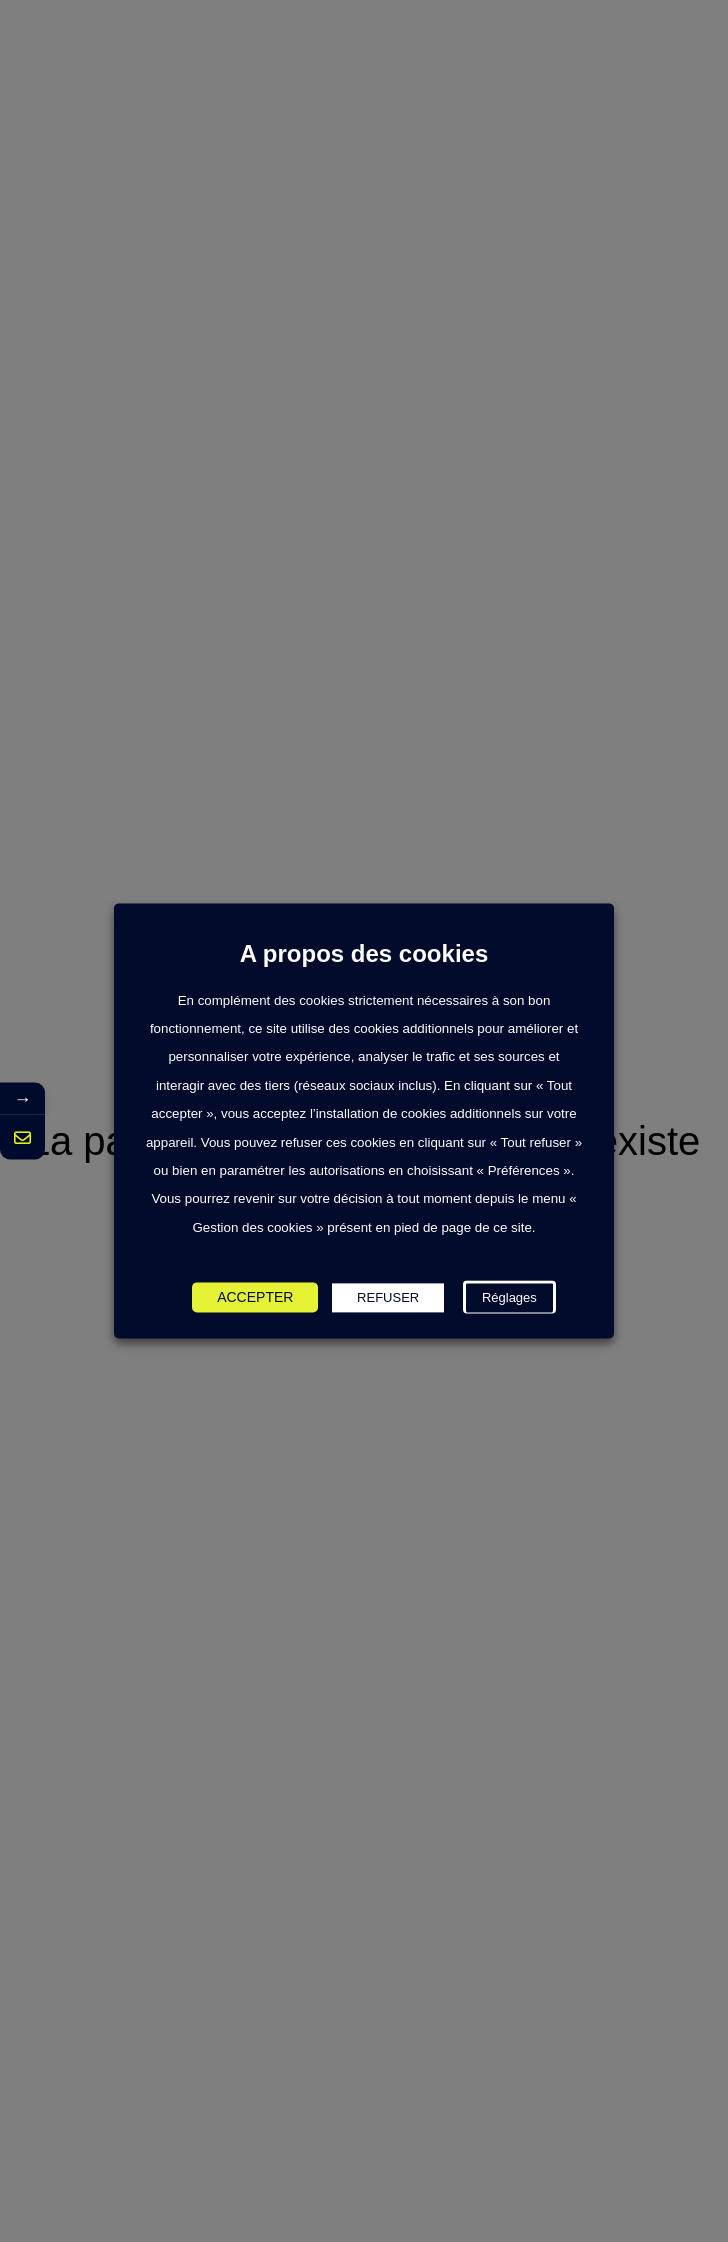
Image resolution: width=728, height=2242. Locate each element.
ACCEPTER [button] (255, 1298)
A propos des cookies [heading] (364, 954)
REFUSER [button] (388, 1298)
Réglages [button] (509, 1298)
